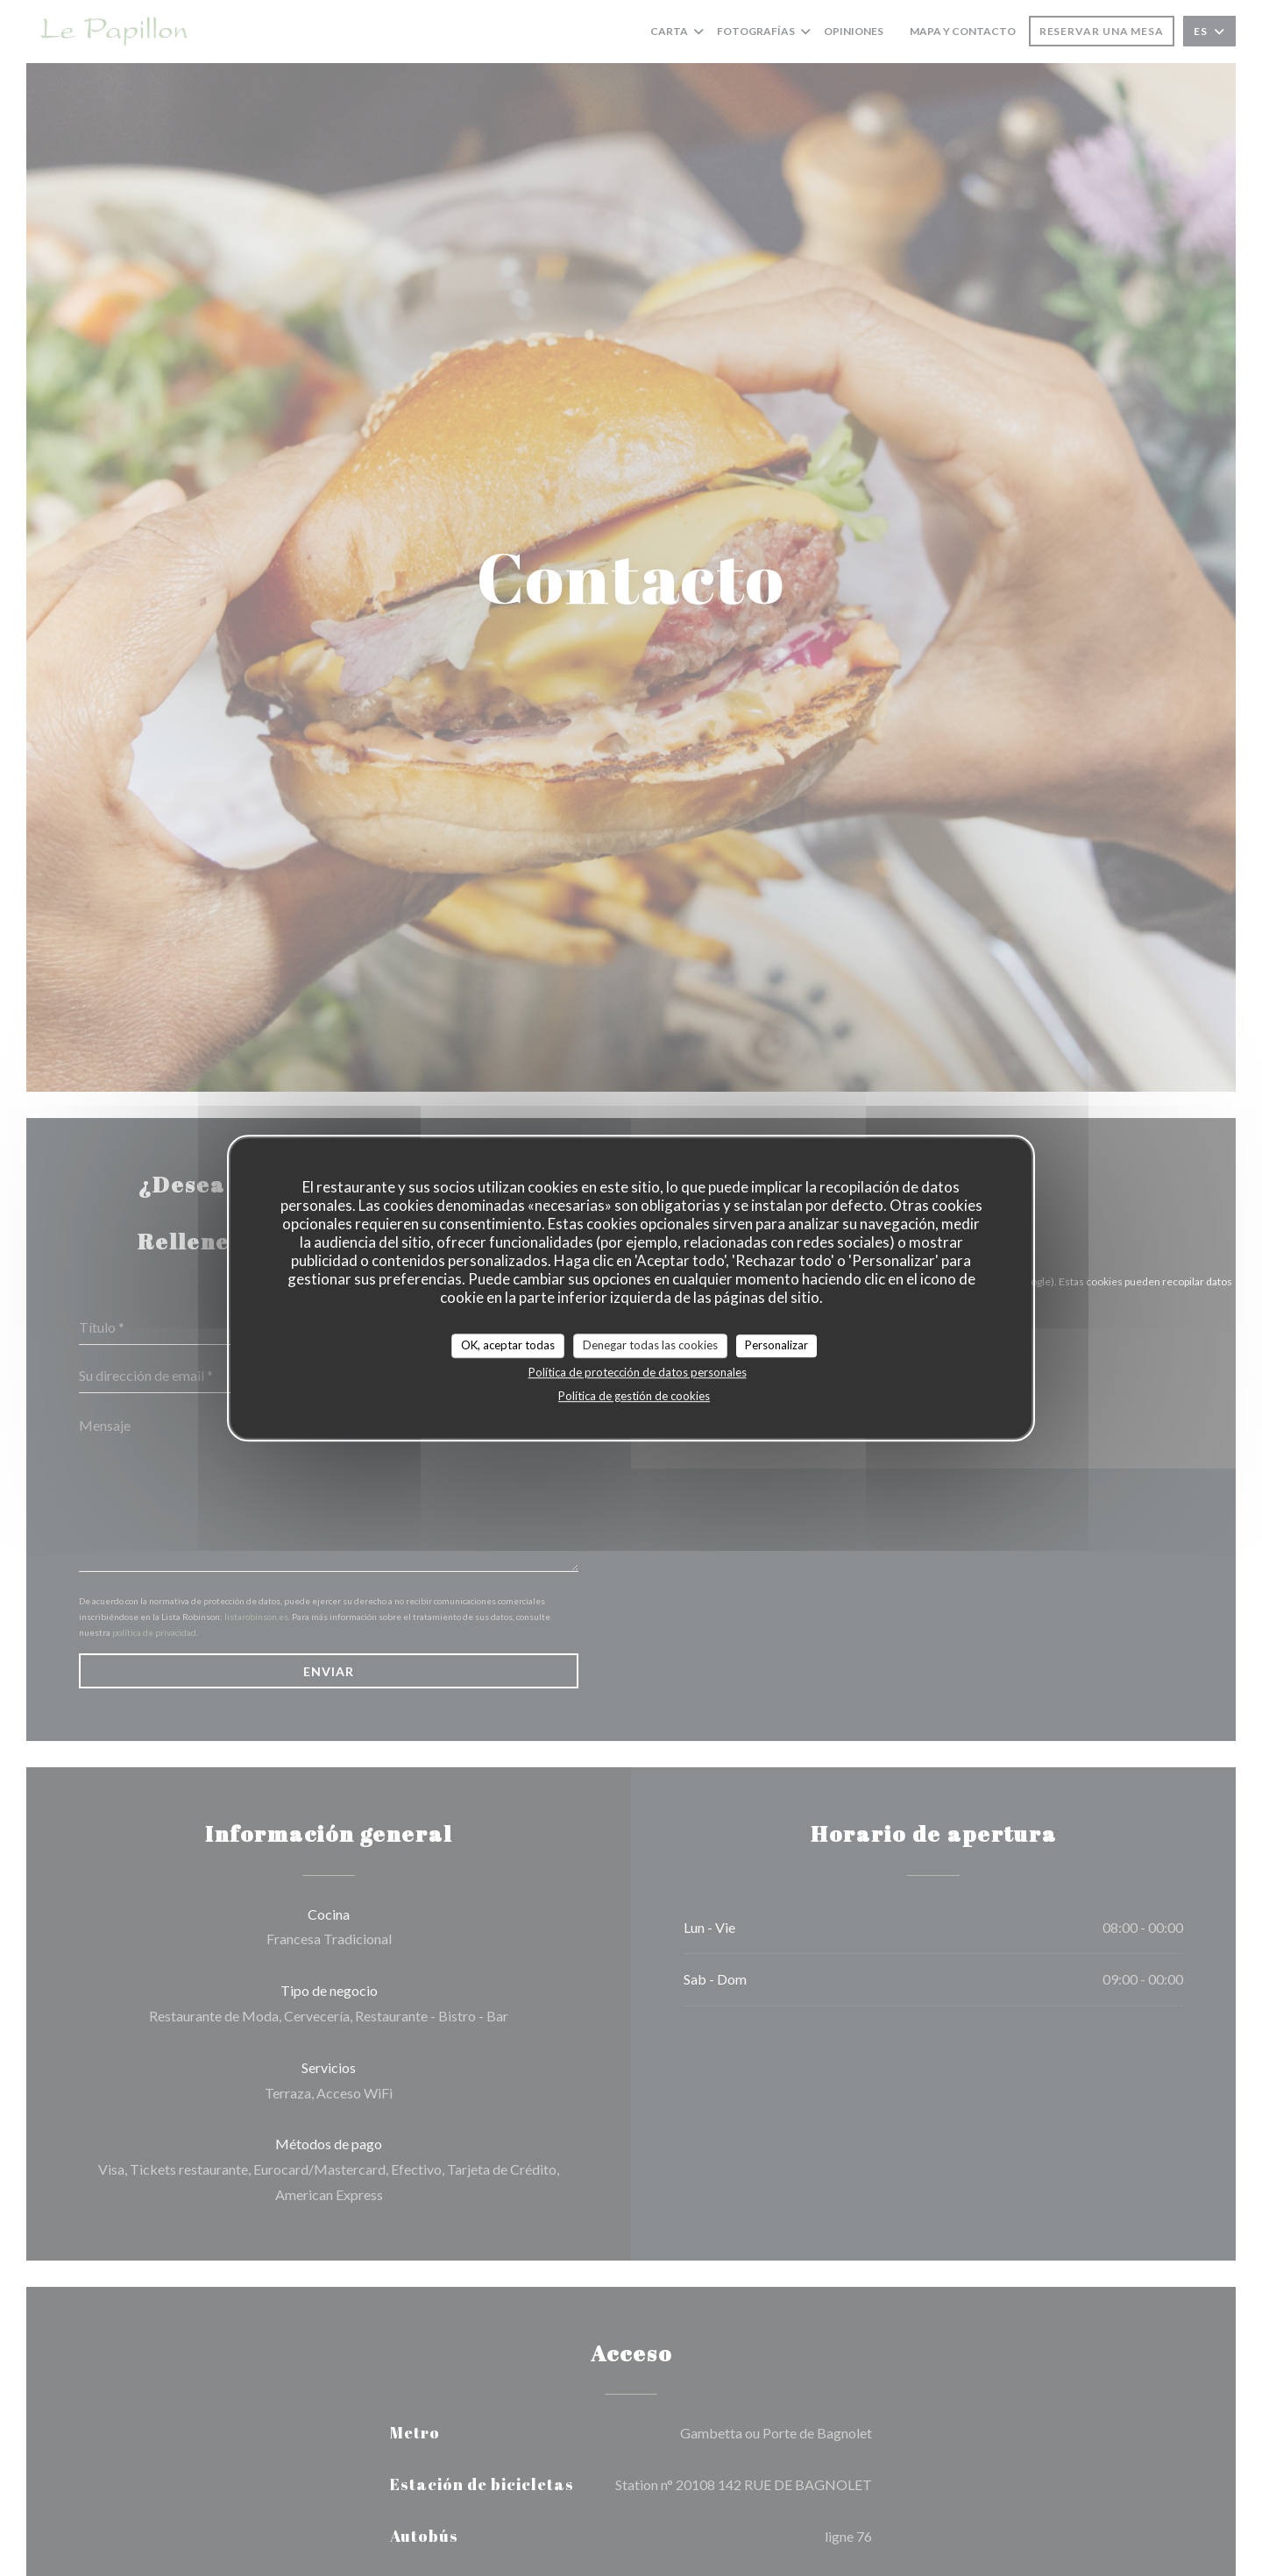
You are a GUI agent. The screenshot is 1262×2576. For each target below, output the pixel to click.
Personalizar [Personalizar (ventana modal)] (776, 1345)
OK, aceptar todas (508, 1345)
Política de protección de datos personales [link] (637, 1372)
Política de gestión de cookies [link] (634, 1396)
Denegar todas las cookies (650, 1345)
